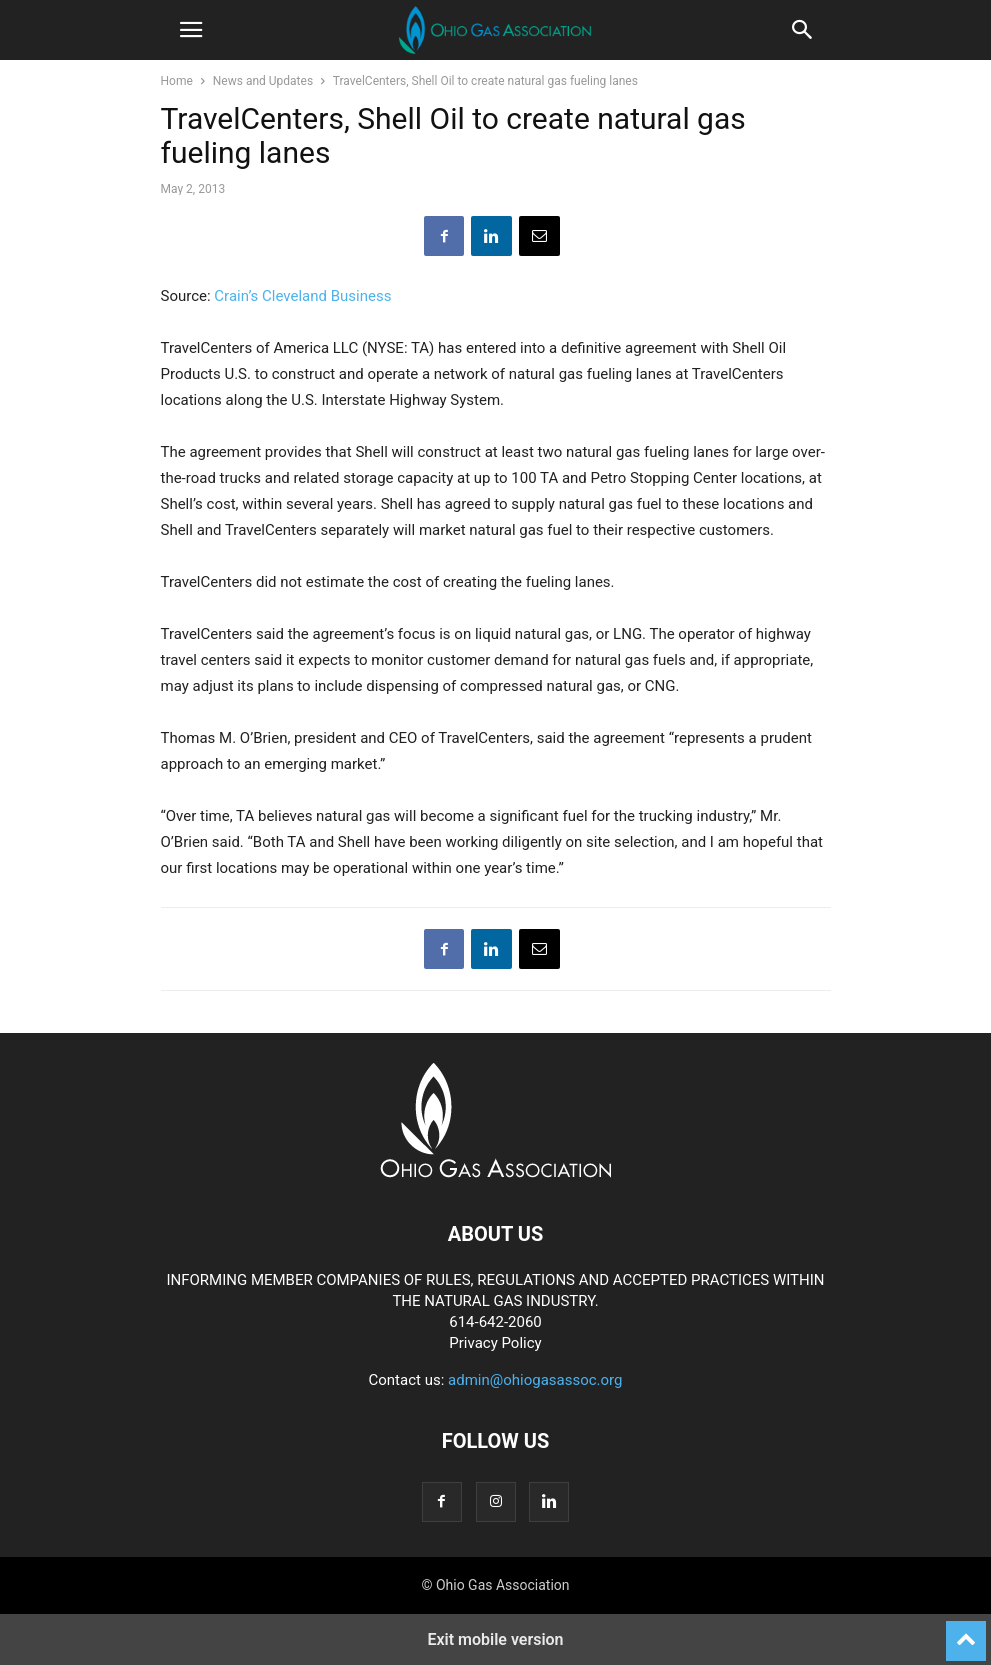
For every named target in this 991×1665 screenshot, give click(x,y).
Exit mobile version (495, 1639)
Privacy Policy (495, 1343)
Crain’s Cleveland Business (302, 296)
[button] (191, 30)
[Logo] (495, 1173)
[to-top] (966, 1632)
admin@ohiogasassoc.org (535, 1380)
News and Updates (263, 81)
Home (177, 81)
